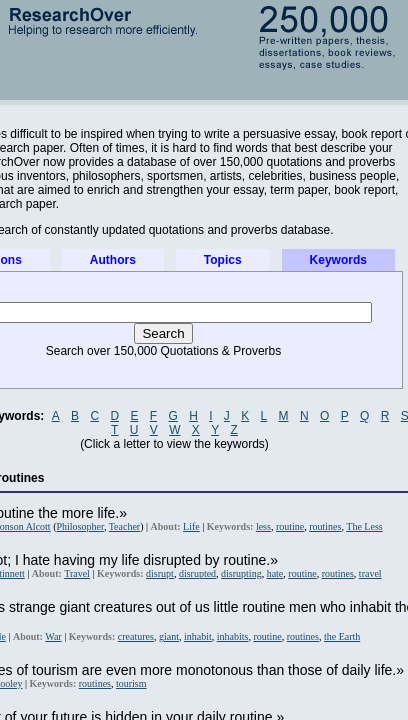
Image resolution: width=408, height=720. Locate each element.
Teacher (125, 526)
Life (191, 526)
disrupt (160, 573)
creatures (136, 636)
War (53, 636)
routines (325, 526)
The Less (364, 526)
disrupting (241, 573)
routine (290, 526)
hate (275, 573)
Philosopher (79, 526)
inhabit (198, 636)
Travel (77, 573)
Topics (223, 260)
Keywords (338, 260)
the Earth (342, 636)
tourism (131, 683)
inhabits (233, 636)
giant (169, 636)
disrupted (197, 573)
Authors (113, 260)
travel (370, 573)
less (263, 526)
